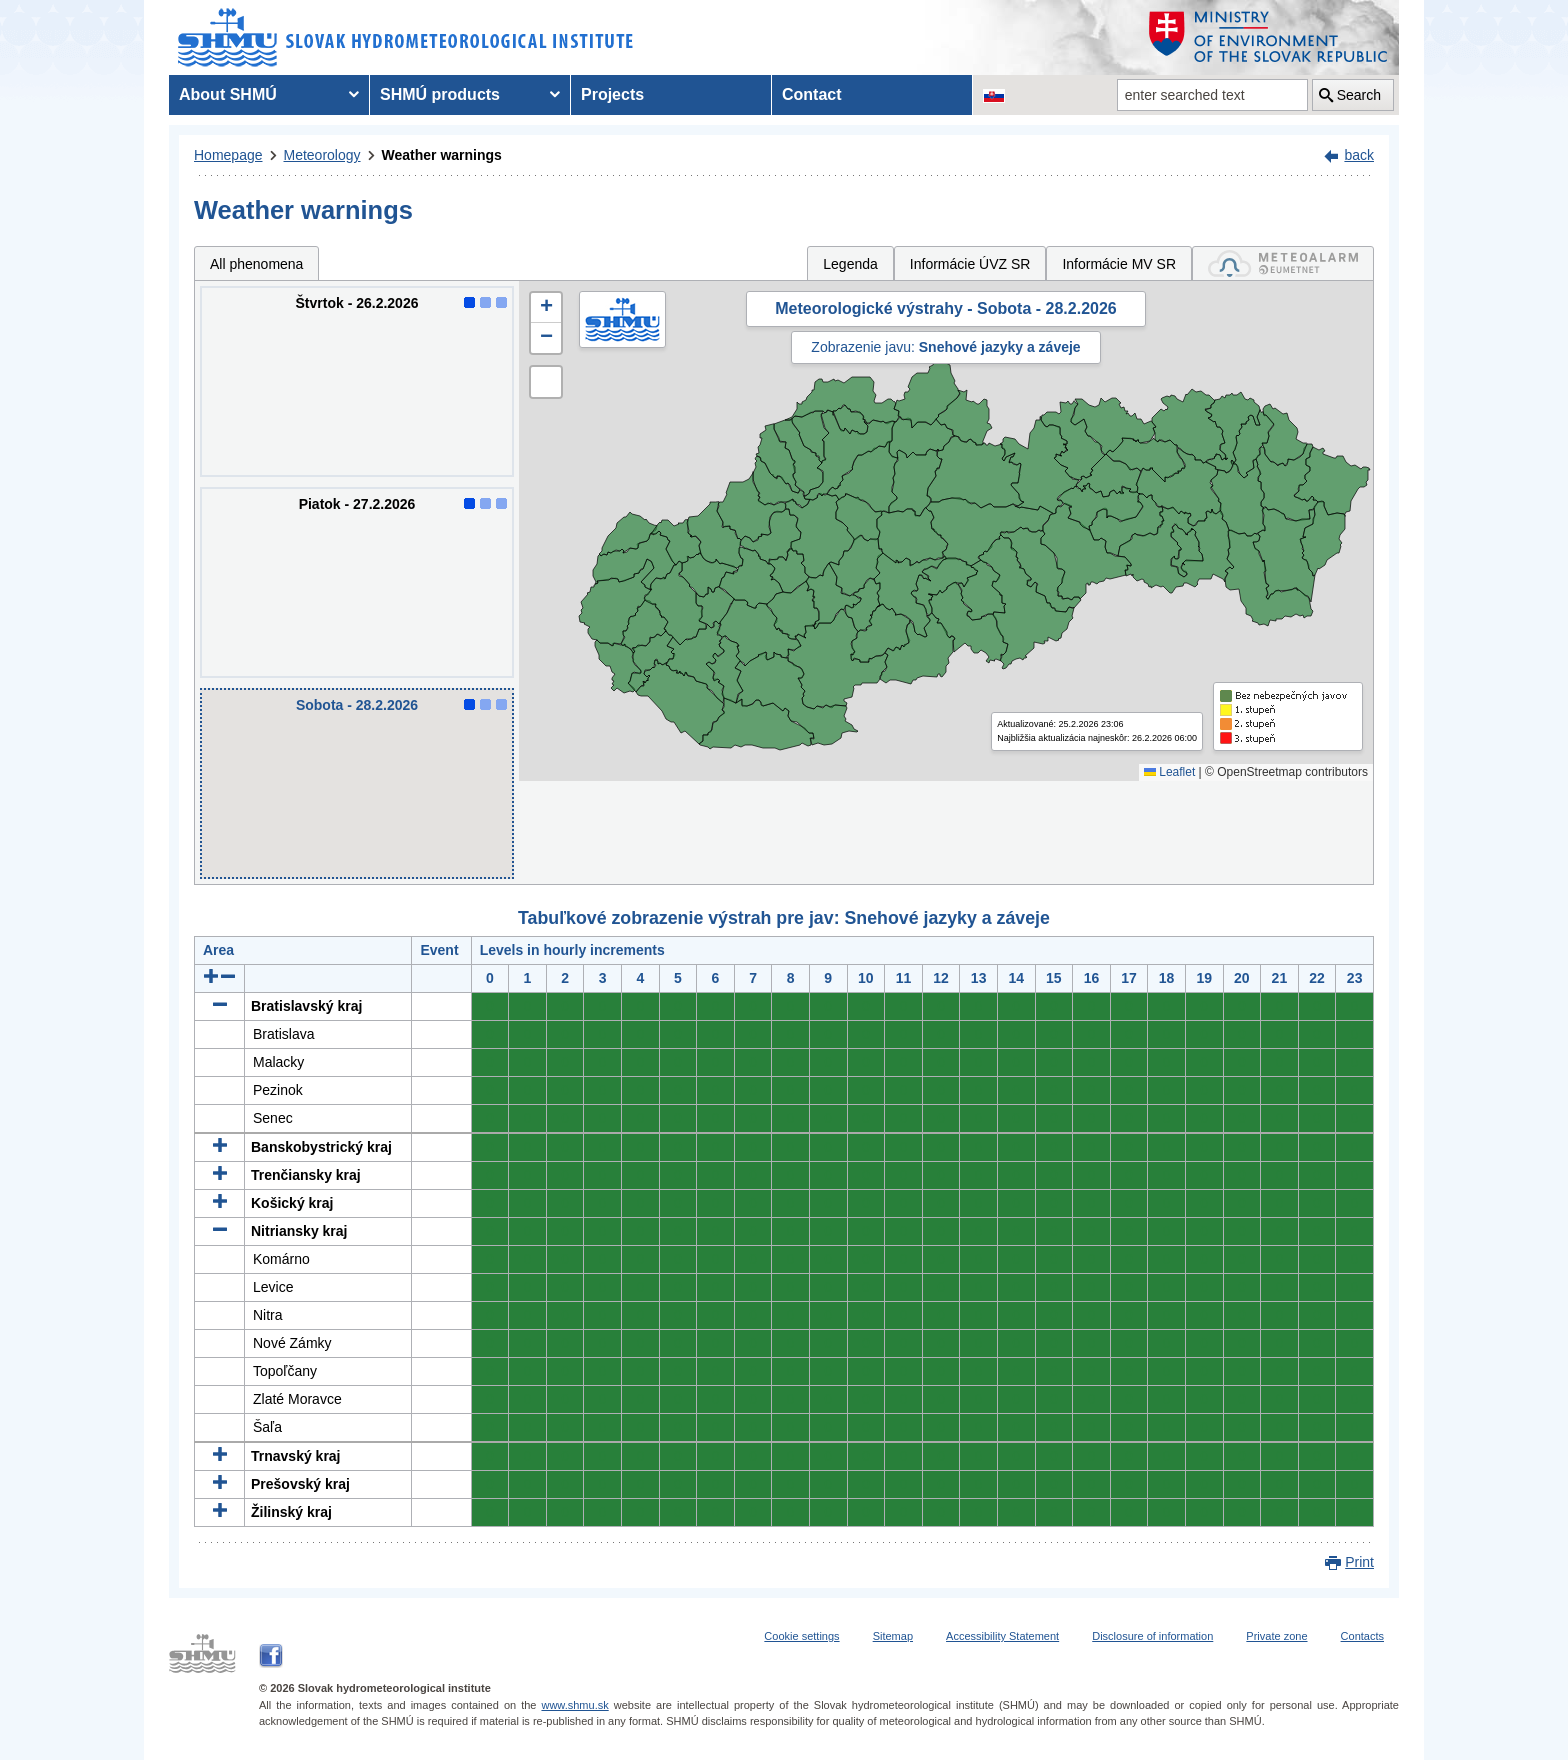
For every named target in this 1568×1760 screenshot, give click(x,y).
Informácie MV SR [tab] (1119, 264)
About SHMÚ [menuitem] (228, 94)
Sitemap (893, 1636)
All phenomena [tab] (256, 264)
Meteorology (322, 155)
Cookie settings (801, 1636)
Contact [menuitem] (812, 94)
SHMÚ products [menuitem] (440, 94)
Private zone (1276, 1636)
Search (1359, 95)
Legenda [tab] (850, 264)
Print (1359, 1562)
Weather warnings (442, 155)
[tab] (1283, 263)
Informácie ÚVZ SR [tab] (970, 264)
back (1359, 155)
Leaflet (1169, 772)
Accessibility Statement (1002, 1636)
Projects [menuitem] (612, 94)
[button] (546, 308)
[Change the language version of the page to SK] (994, 95)
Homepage (228, 155)
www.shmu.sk (574, 1705)
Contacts (1362, 1636)
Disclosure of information (1152, 1636)
